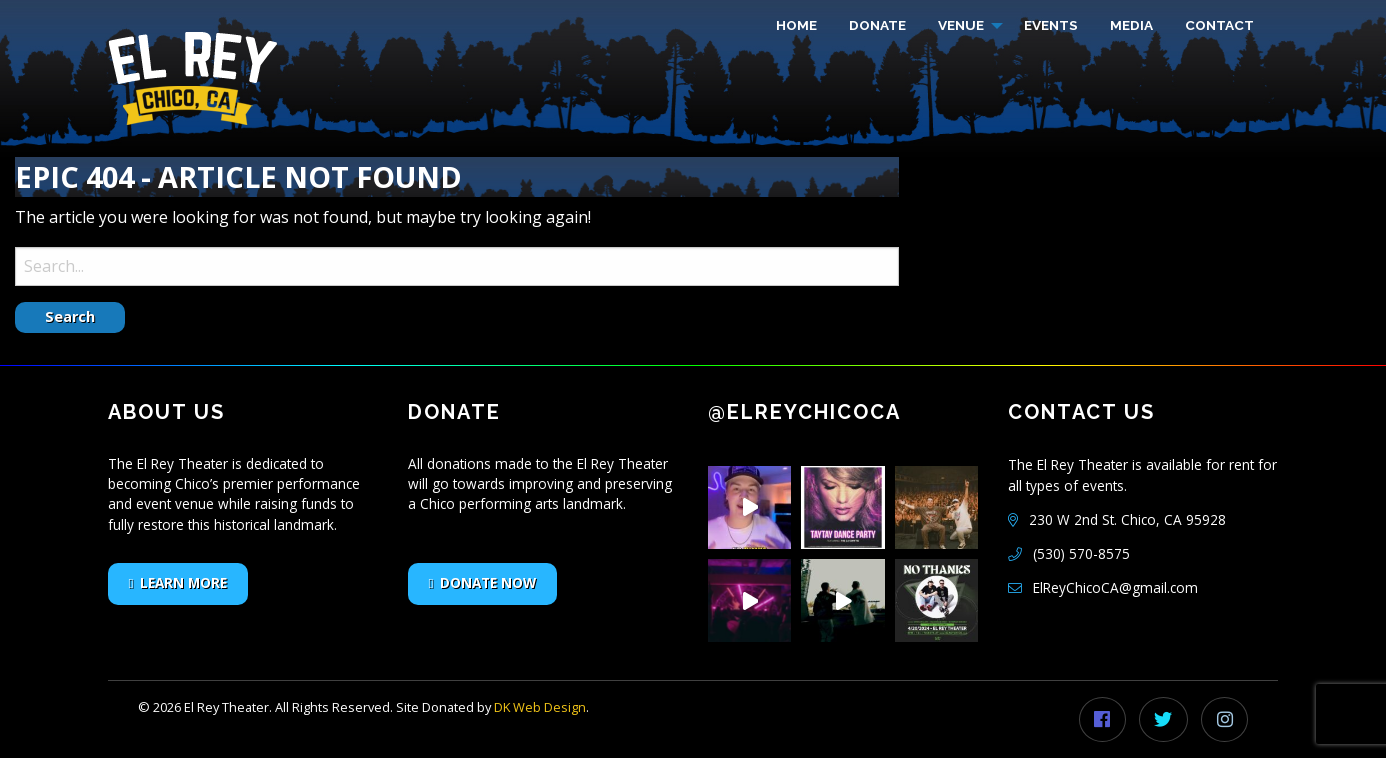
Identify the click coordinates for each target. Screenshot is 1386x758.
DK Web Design (540, 707)
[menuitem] (796, 26)
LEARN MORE (183, 582)
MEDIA (1131, 25)
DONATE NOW (488, 582)
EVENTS (1051, 25)
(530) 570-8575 (1081, 553)
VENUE (961, 25)
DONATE (877, 25)
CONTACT (1219, 25)
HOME (796, 25)
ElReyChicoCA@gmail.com (1115, 587)
